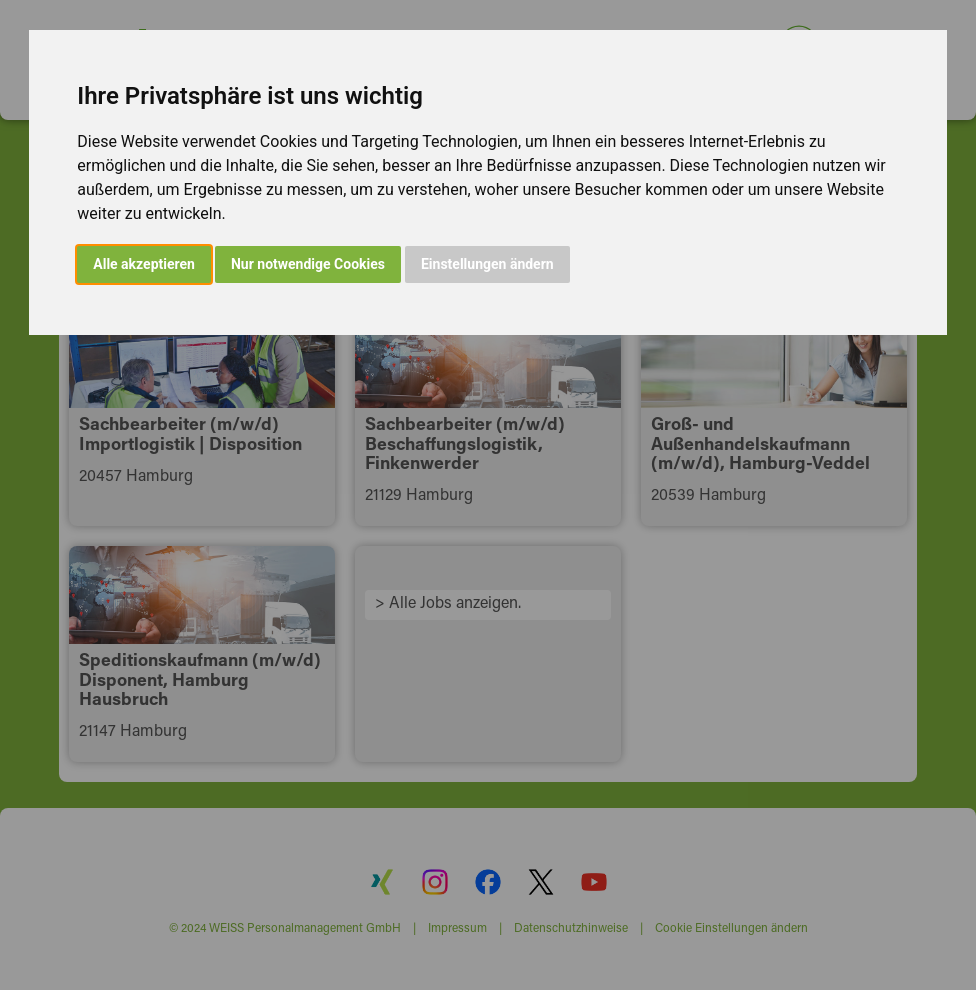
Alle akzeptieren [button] (144, 264)
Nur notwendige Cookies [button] (308, 264)
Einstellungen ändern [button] (487, 264)
